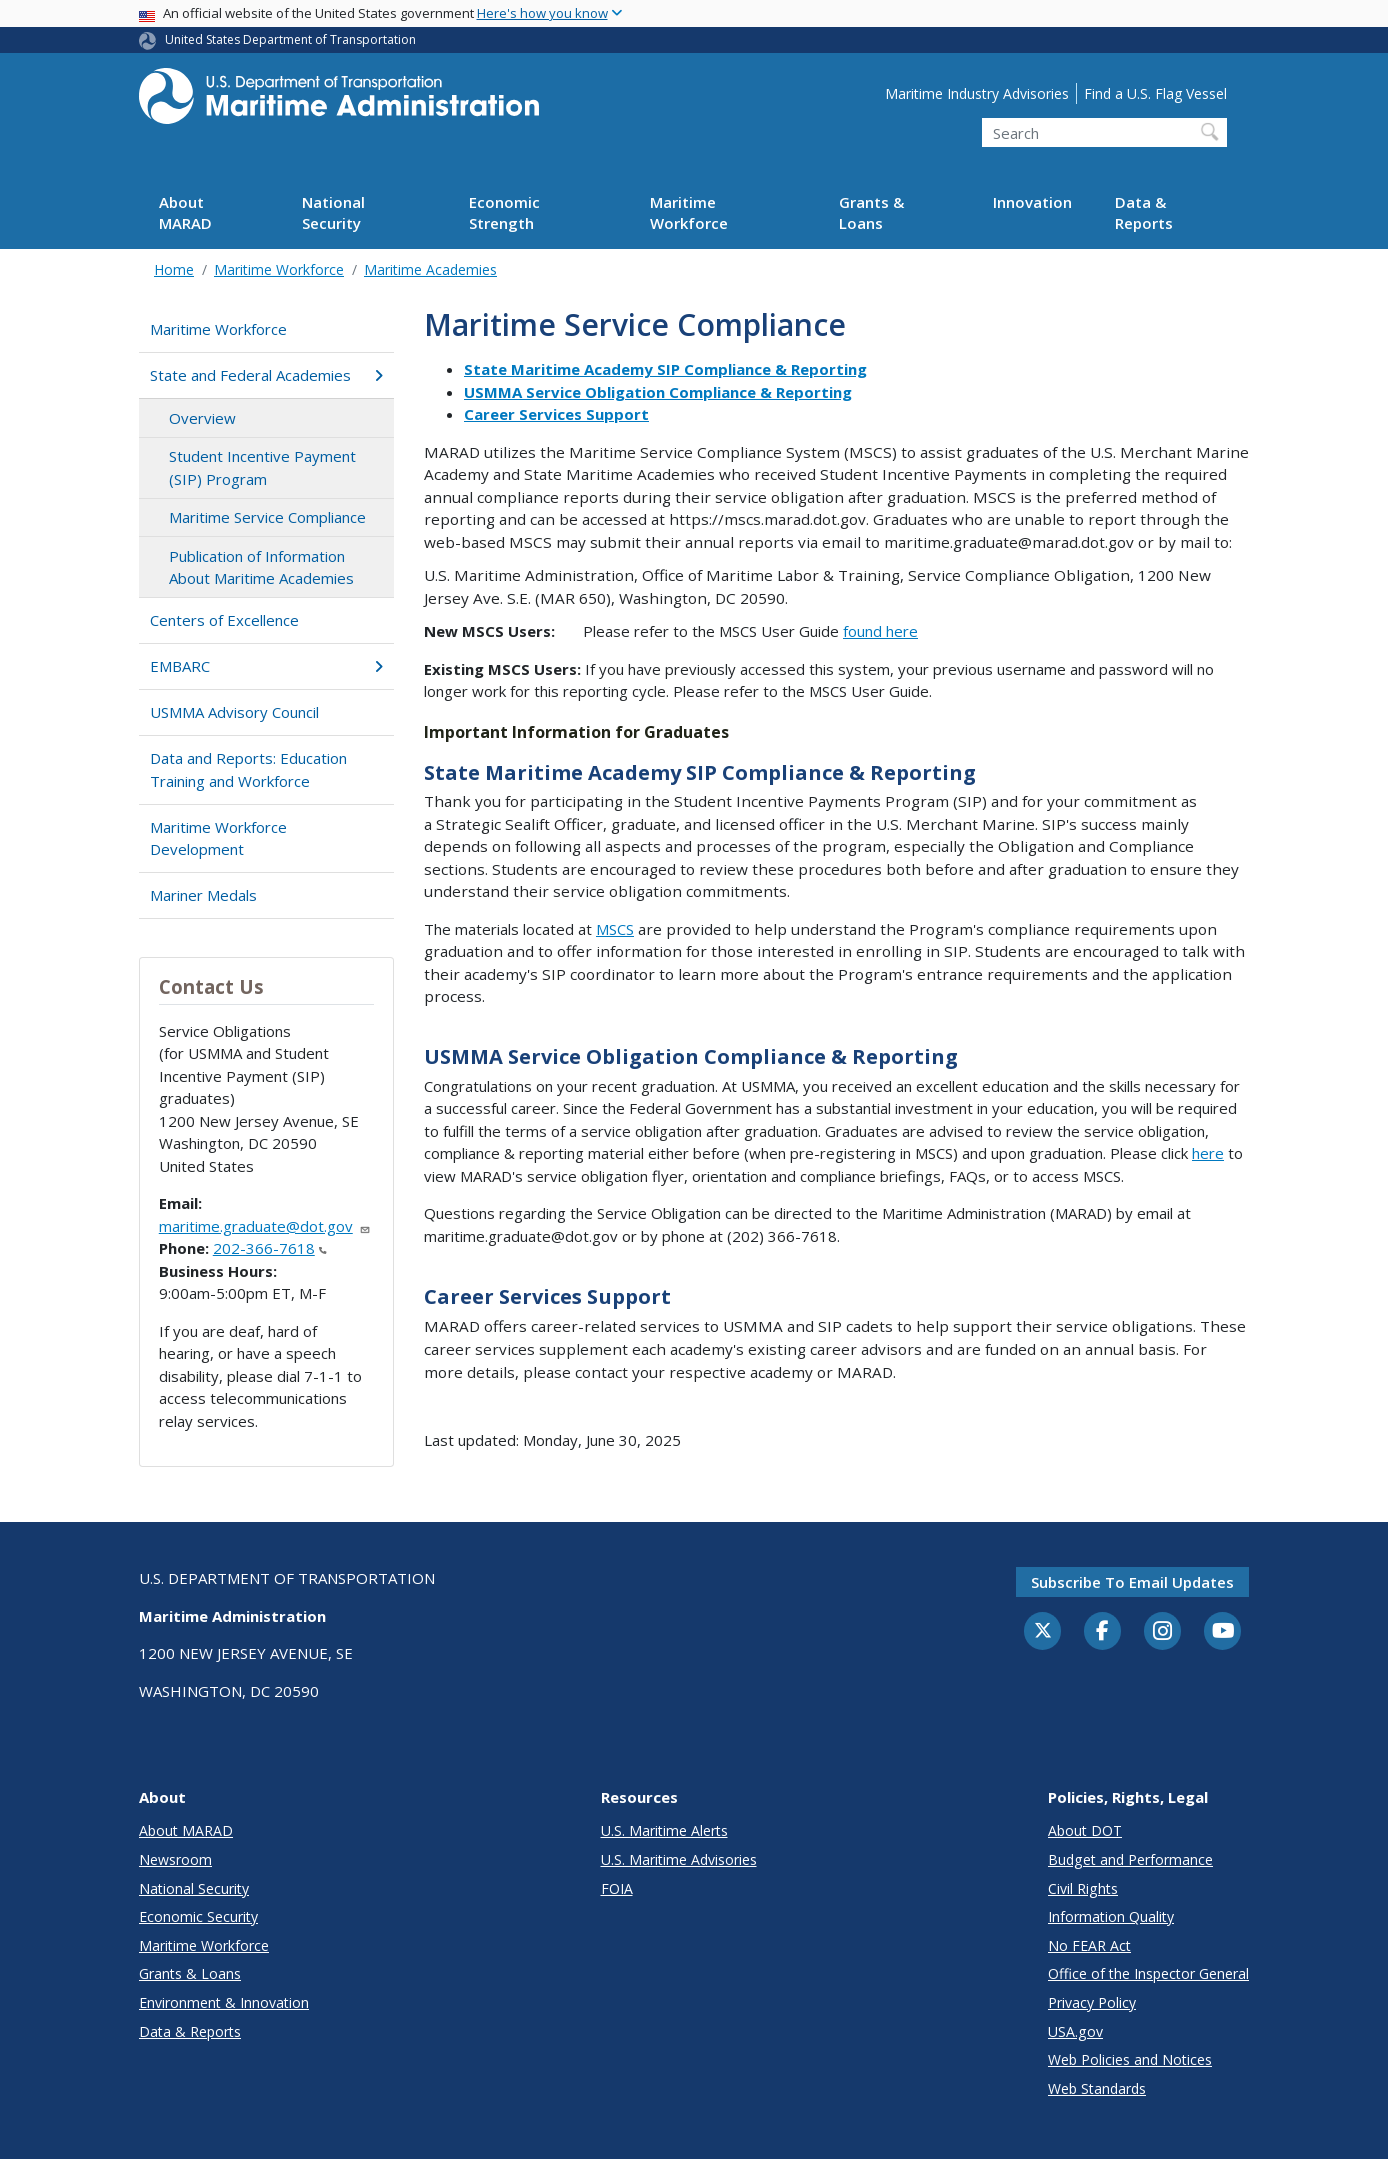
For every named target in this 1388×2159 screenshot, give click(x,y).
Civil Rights (1083, 1888)
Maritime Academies (430, 269)
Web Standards (1097, 2088)
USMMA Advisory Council (234, 712)
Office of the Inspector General (1148, 1973)
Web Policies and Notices (1130, 2059)
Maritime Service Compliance (267, 517)
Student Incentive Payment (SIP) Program (262, 467)
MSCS (615, 929)
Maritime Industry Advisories (977, 93)
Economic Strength (504, 212)
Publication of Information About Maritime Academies (261, 567)
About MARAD (185, 212)
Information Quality (1111, 1916)
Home (174, 269)
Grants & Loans (871, 212)
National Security (333, 212)
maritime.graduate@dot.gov (265, 1226)
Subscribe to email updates (1132, 1582)
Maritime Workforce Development (218, 838)
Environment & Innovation (224, 2002)
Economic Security (198, 1916)
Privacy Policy (1092, 2002)
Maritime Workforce (689, 212)
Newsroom (175, 1859)
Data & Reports (1144, 212)
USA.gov (1075, 2031)
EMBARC (266, 666)
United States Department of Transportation (290, 39)
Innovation (1032, 202)
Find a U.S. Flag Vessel (1155, 93)
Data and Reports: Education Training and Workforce (248, 769)
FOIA (617, 1888)
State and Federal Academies (266, 375)
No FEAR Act (1089, 1945)
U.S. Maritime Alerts (664, 1830)
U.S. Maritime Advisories (679, 1859)
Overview (202, 418)
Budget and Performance (1130, 1859)
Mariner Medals (203, 895)
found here (880, 631)
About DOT (1085, 1830)
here (1208, 1153)
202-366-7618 (270, 1248)
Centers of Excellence (224, 620)
